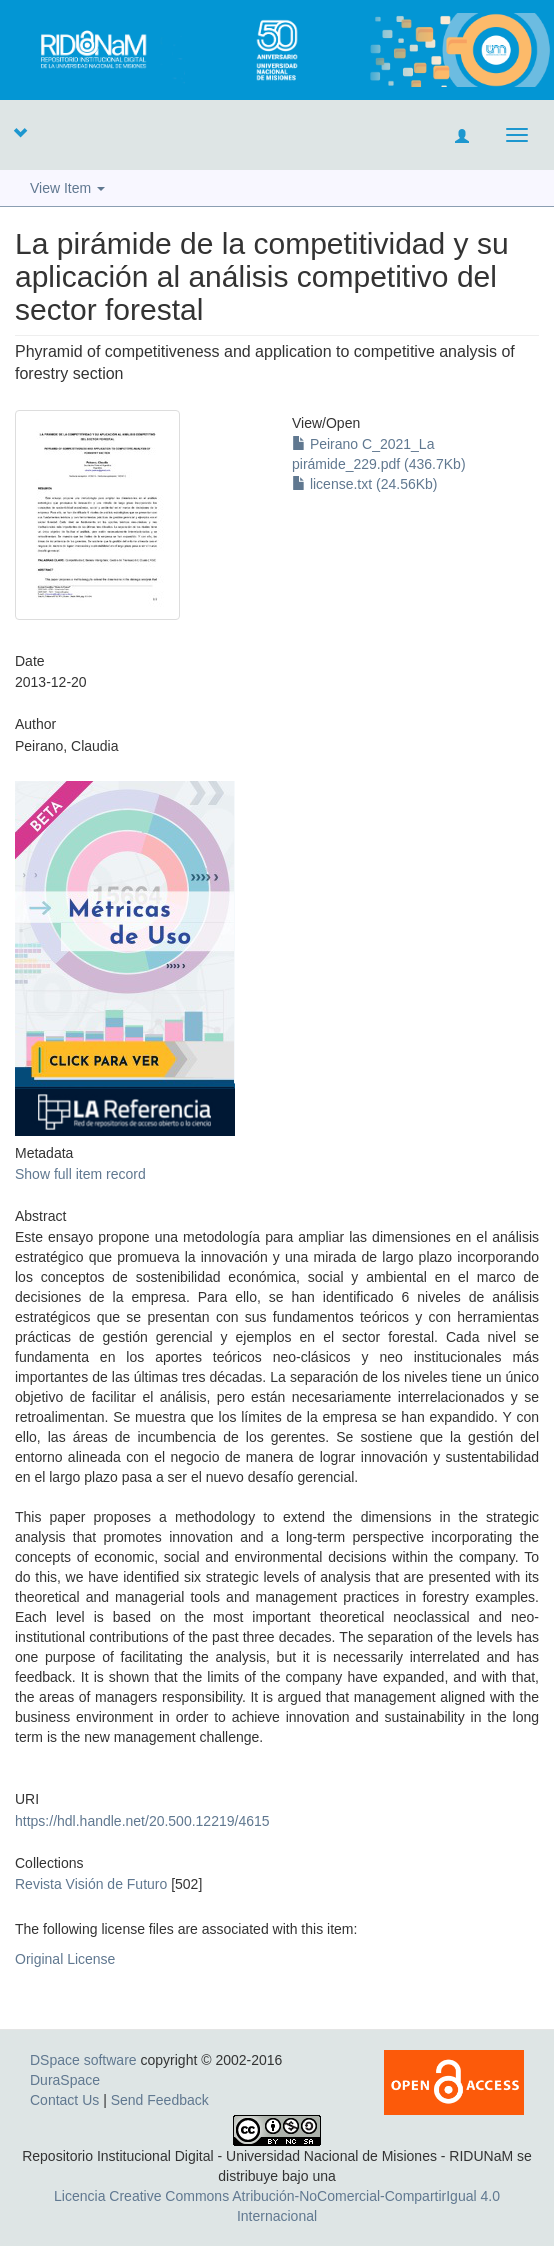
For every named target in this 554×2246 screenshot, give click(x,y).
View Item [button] (67, 188)
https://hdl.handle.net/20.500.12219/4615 (142, 1821)
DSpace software (83, 2060)
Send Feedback (160, 2100)
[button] (20, 132)
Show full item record (80, 1174)
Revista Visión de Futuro (91, 1884)
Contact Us (64, 2100)
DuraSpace (65, 2080)
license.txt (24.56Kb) (365, 484)
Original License (65, 1959)
